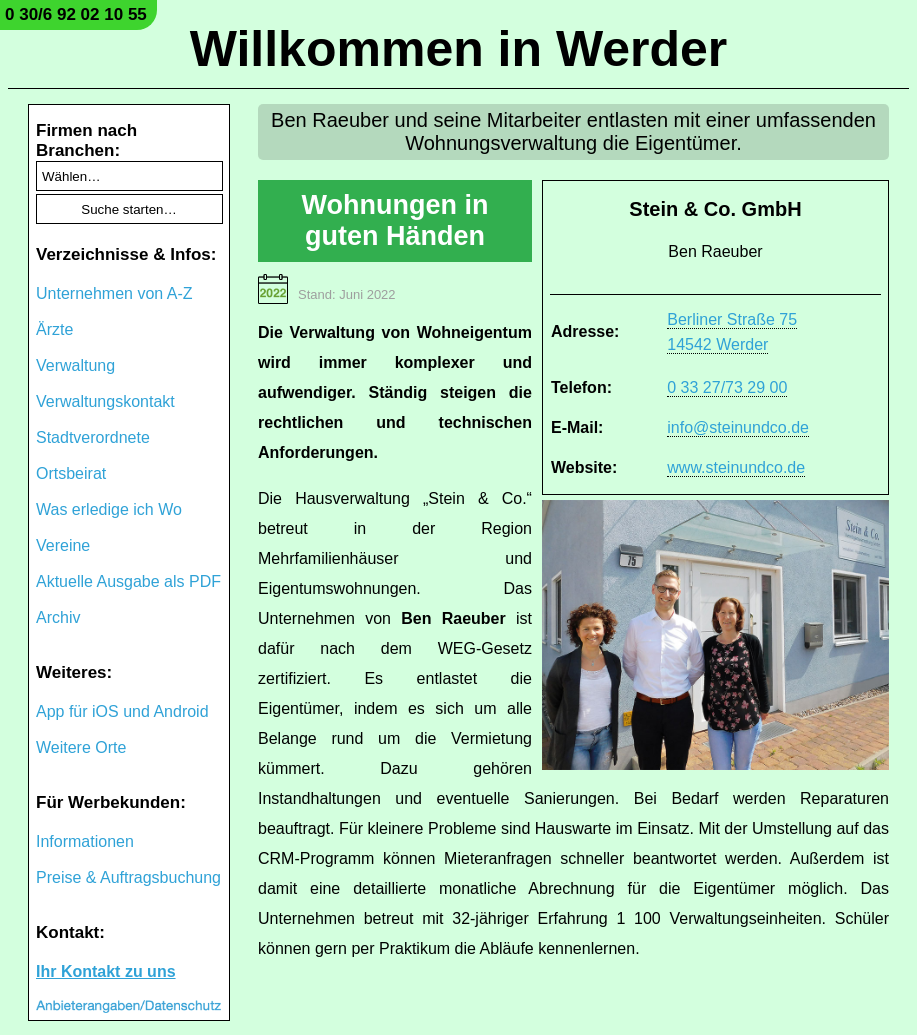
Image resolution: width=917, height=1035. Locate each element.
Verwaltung (75, 365)
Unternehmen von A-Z (114, 293)
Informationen (85, 841)
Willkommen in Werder (459, 49)
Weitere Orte (81, 747)
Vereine (63, 545)
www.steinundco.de (736, 467)
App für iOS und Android (122, 711)
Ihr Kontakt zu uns (106, 971)
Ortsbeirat (71, 473)
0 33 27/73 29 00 (727, 387)
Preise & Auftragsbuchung (128, 877)
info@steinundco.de (738, 427)
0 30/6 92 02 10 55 (76, 14)
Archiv (58, 617)
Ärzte (54, 329)
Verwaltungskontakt (105, 401)
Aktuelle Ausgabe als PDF (128, 581)
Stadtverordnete (93, 437)
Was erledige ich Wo (109, 509)
